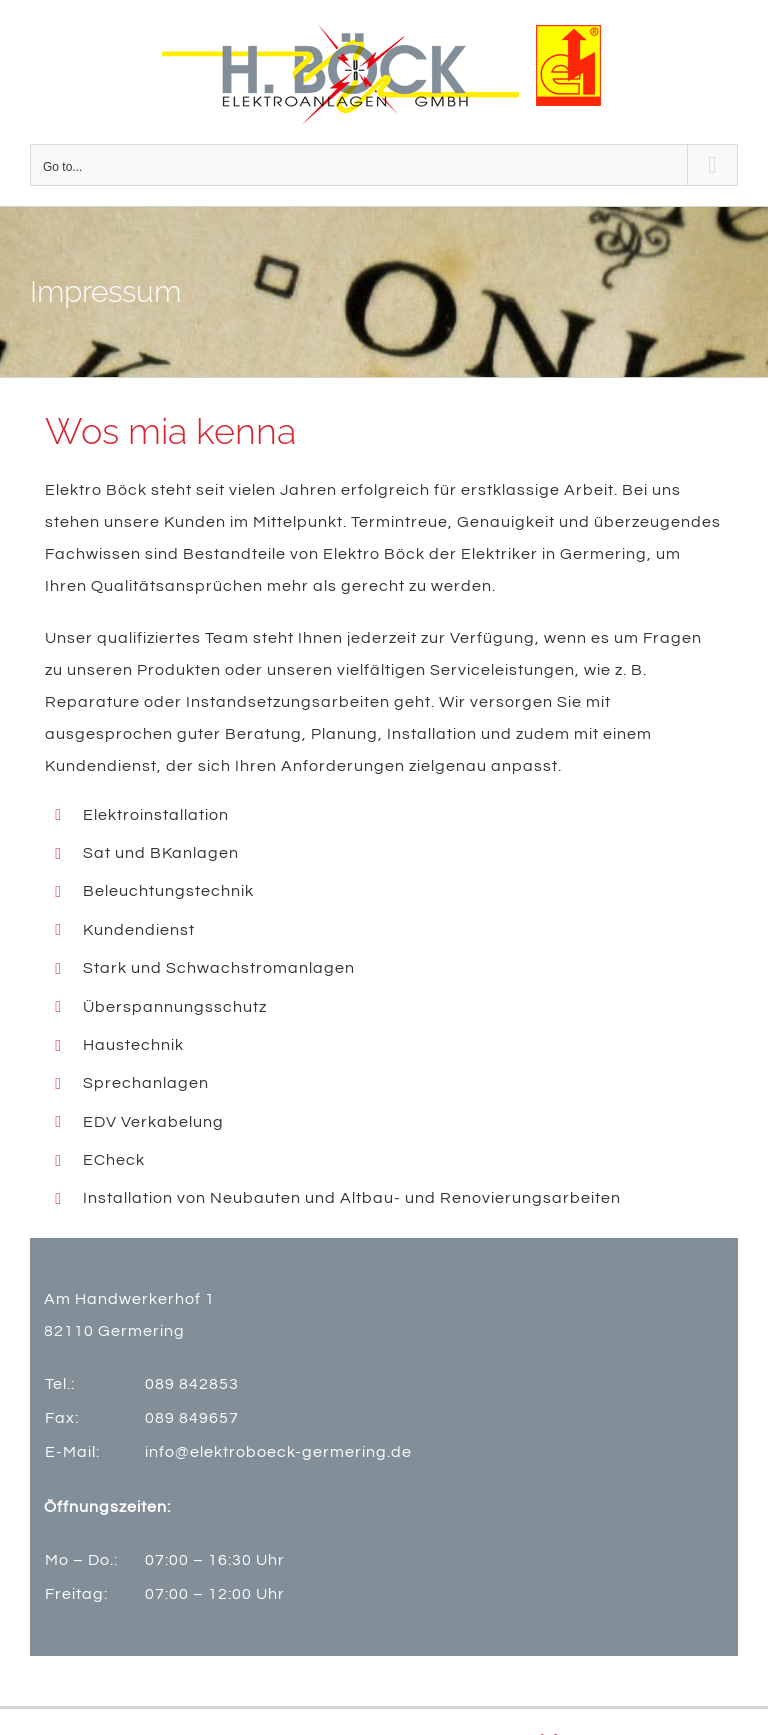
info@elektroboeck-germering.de (278, 1452)
